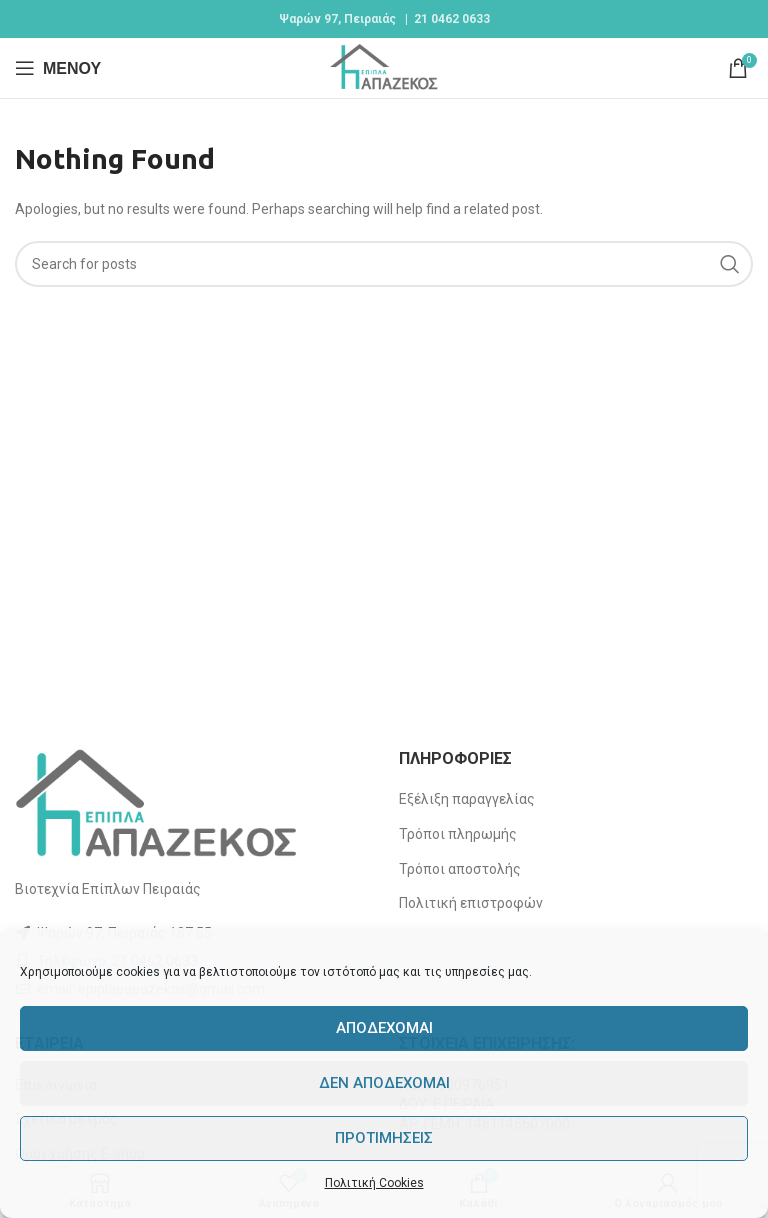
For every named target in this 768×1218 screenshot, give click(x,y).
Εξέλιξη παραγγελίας (467, 799)
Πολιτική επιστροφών (471, 903)
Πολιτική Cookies (374, 1183)
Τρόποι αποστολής (460, 869)
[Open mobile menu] (58, 68)
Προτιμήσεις (384, 1138)
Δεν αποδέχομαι (384, 1083)
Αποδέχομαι (384, 1028)
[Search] (384, 264)
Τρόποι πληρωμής (458, 834)
